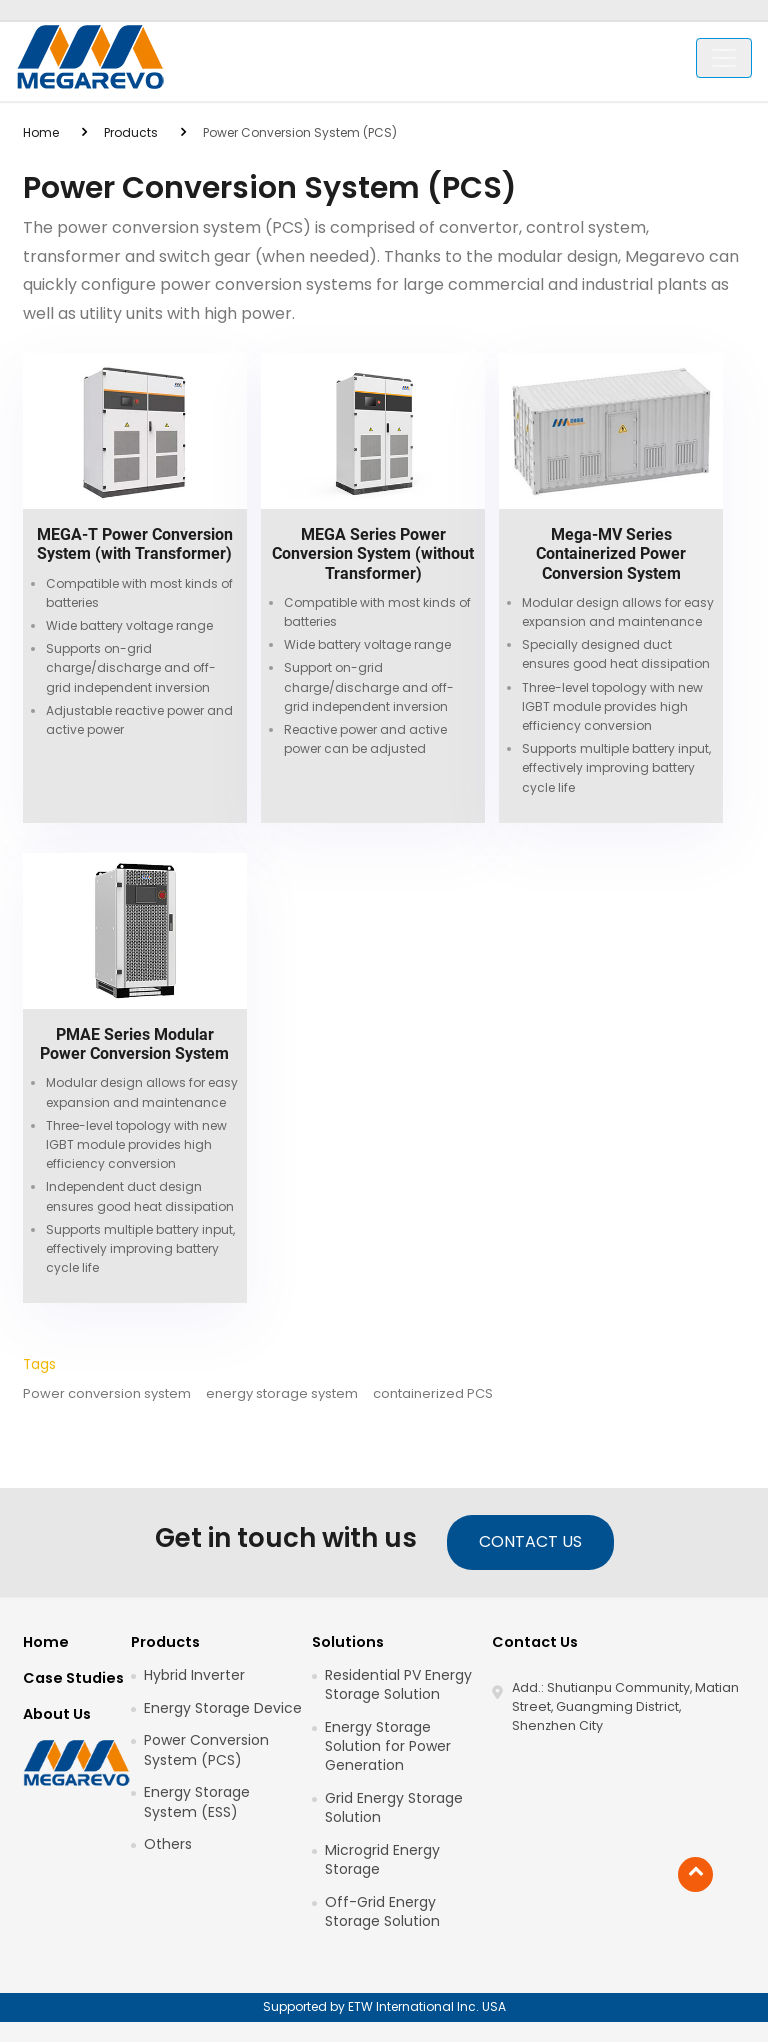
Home (41, 132)
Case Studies (73, 1678)
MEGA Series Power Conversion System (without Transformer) (373, 553)
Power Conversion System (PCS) (206, 1750)
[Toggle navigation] (724, 58)
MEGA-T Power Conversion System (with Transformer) (135, 544)
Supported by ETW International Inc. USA (384, 2006)
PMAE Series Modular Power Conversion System (134, 1044)
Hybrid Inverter (194, 1675)
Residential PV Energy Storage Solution (398, 1685)
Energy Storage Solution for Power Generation (388, 1746)
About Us (57, 1714)
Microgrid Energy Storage (382, 1860)
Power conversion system (107, 1394)
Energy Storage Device (223, 1708)
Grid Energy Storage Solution (394, 1808)
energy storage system (282, 1394)
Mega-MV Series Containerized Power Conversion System (611, 553)
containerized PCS (433, 1394)
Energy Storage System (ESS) (197, 1802)
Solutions (348, 1642)
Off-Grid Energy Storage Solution (382, 1912)
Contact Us (530, 1541)
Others (168, 1844)
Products (131, 132)
